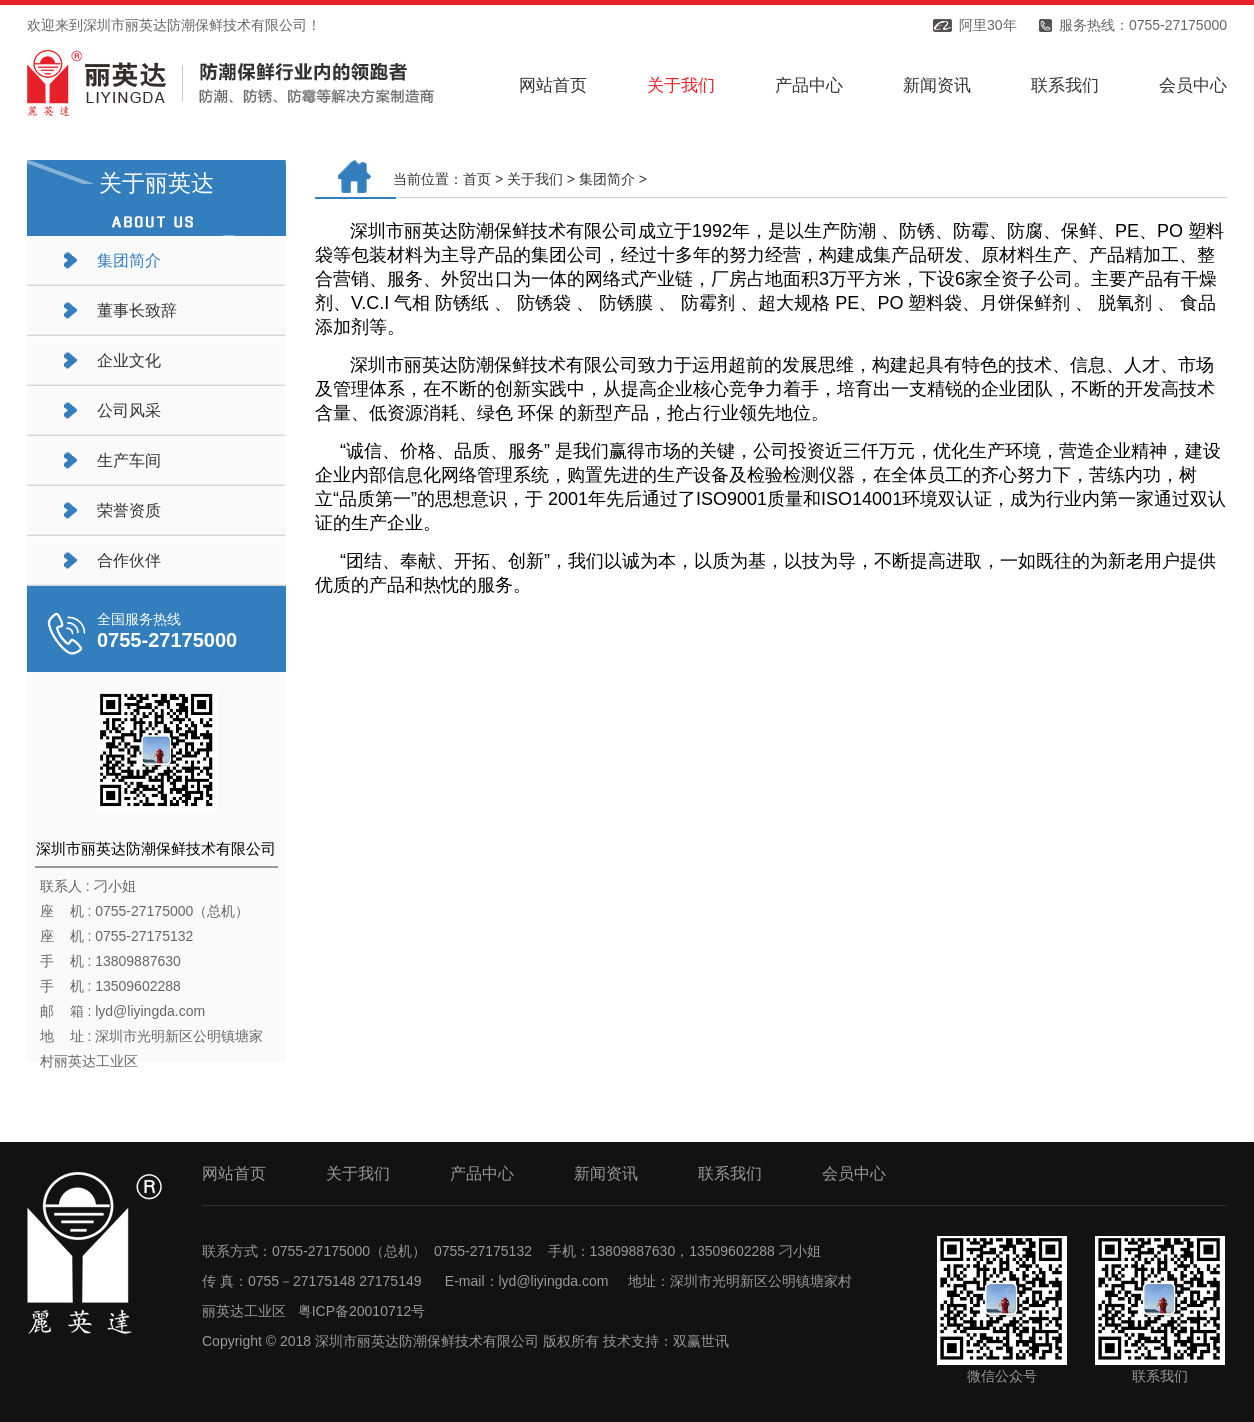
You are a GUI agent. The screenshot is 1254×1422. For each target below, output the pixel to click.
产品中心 (809, 85)
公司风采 (129, 410)
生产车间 (129, 460)
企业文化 (129, 360)
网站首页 (553, 85)
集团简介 (129, 260)
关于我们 (681, 85)
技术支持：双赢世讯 (666, 1341)
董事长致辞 (137, 310)
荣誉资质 (129, 510)
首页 (477, 179)
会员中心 (1193, 85)
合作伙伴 (129, 560)
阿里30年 (988, 25)
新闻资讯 (937, 85)
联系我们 (1065, 85)
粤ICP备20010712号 (362, 1311)
